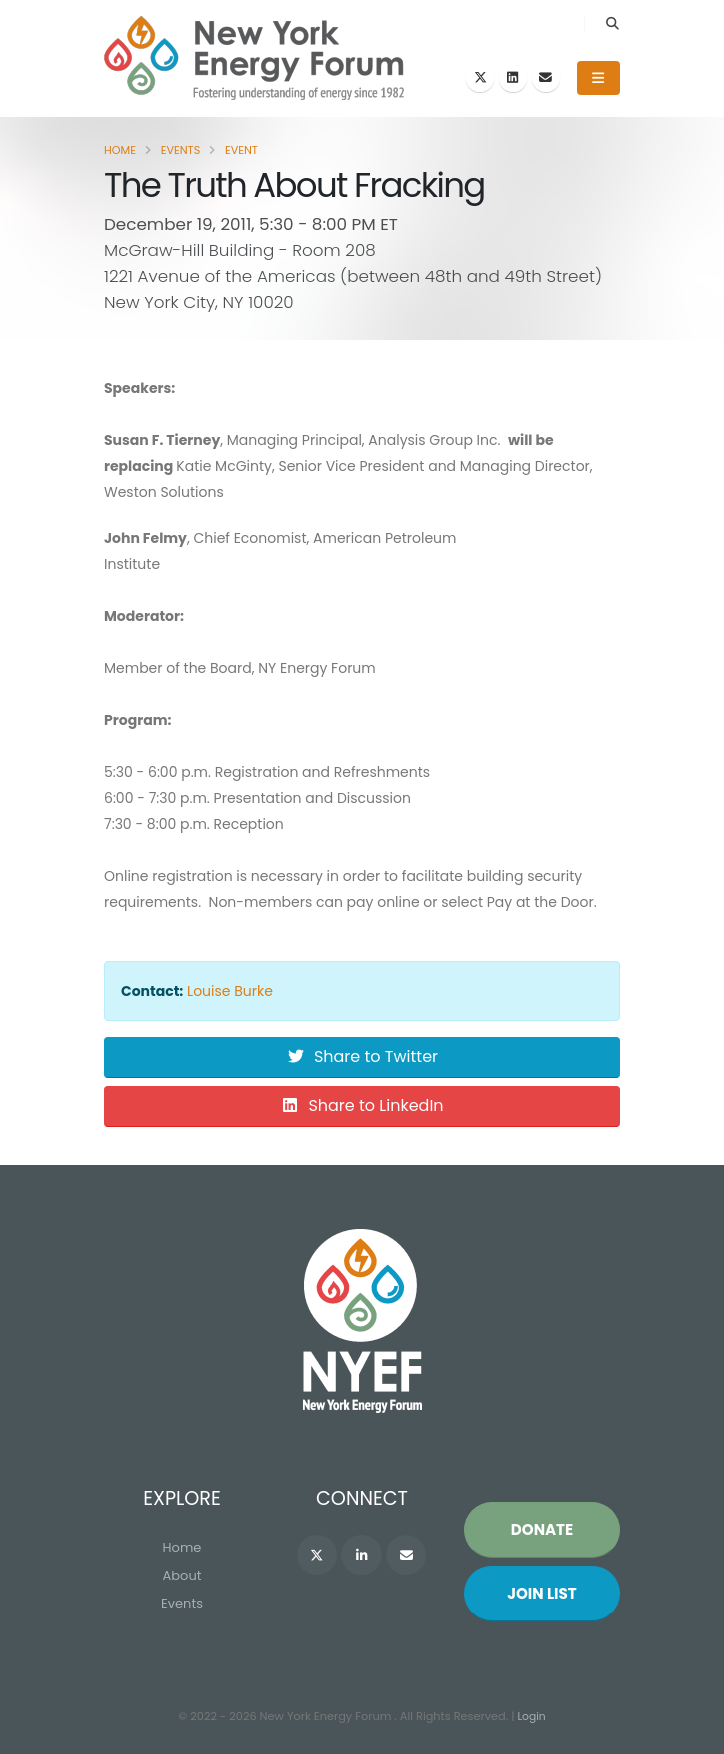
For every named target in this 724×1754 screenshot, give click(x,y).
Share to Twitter (362, 1056)
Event (241, 150)
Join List (542, 1594)
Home (120, 150)
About (182, 1576)
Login (532, 1717)
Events (181, 150)
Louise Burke (230, 991)
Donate (542, 1530)
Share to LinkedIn (361, 1105)
